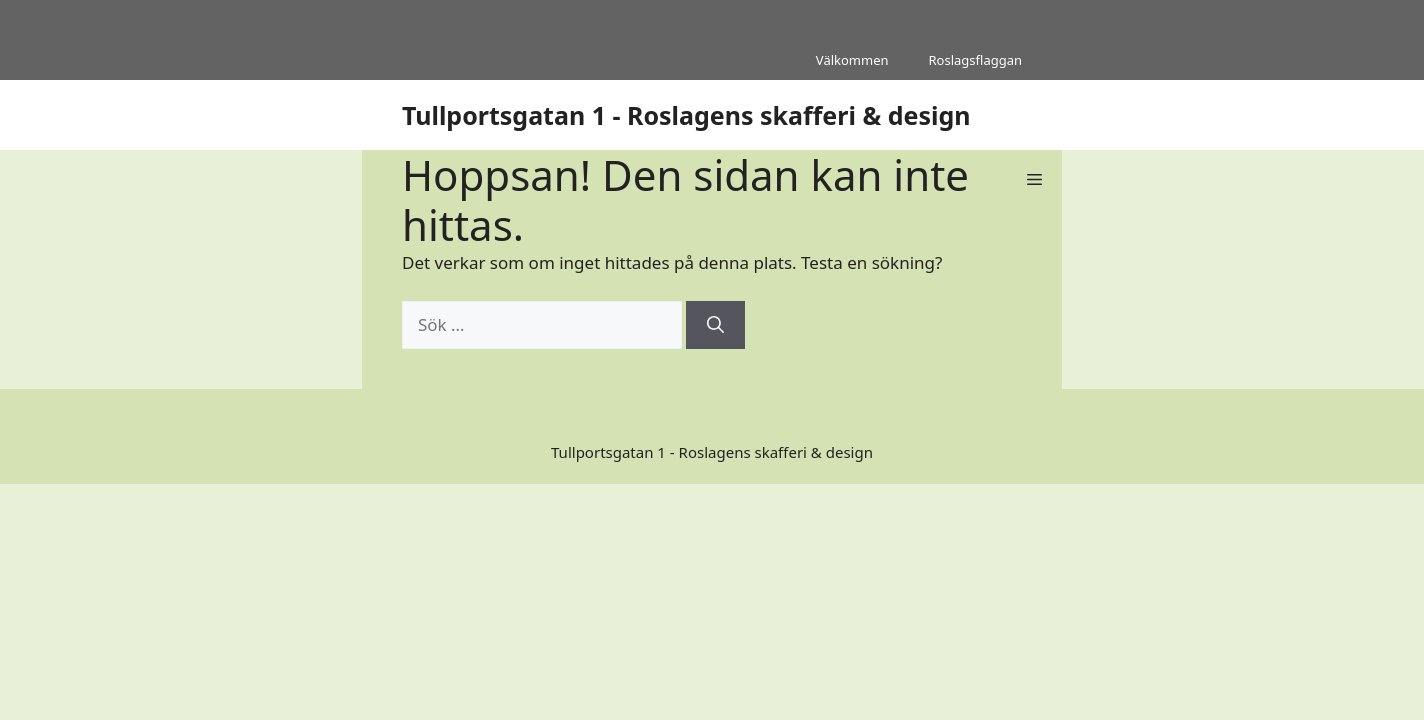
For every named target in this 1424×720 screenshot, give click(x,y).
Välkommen (852, 60)
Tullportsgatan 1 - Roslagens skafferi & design (686, 115)
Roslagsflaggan (975, 60)
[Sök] (715, 325)
